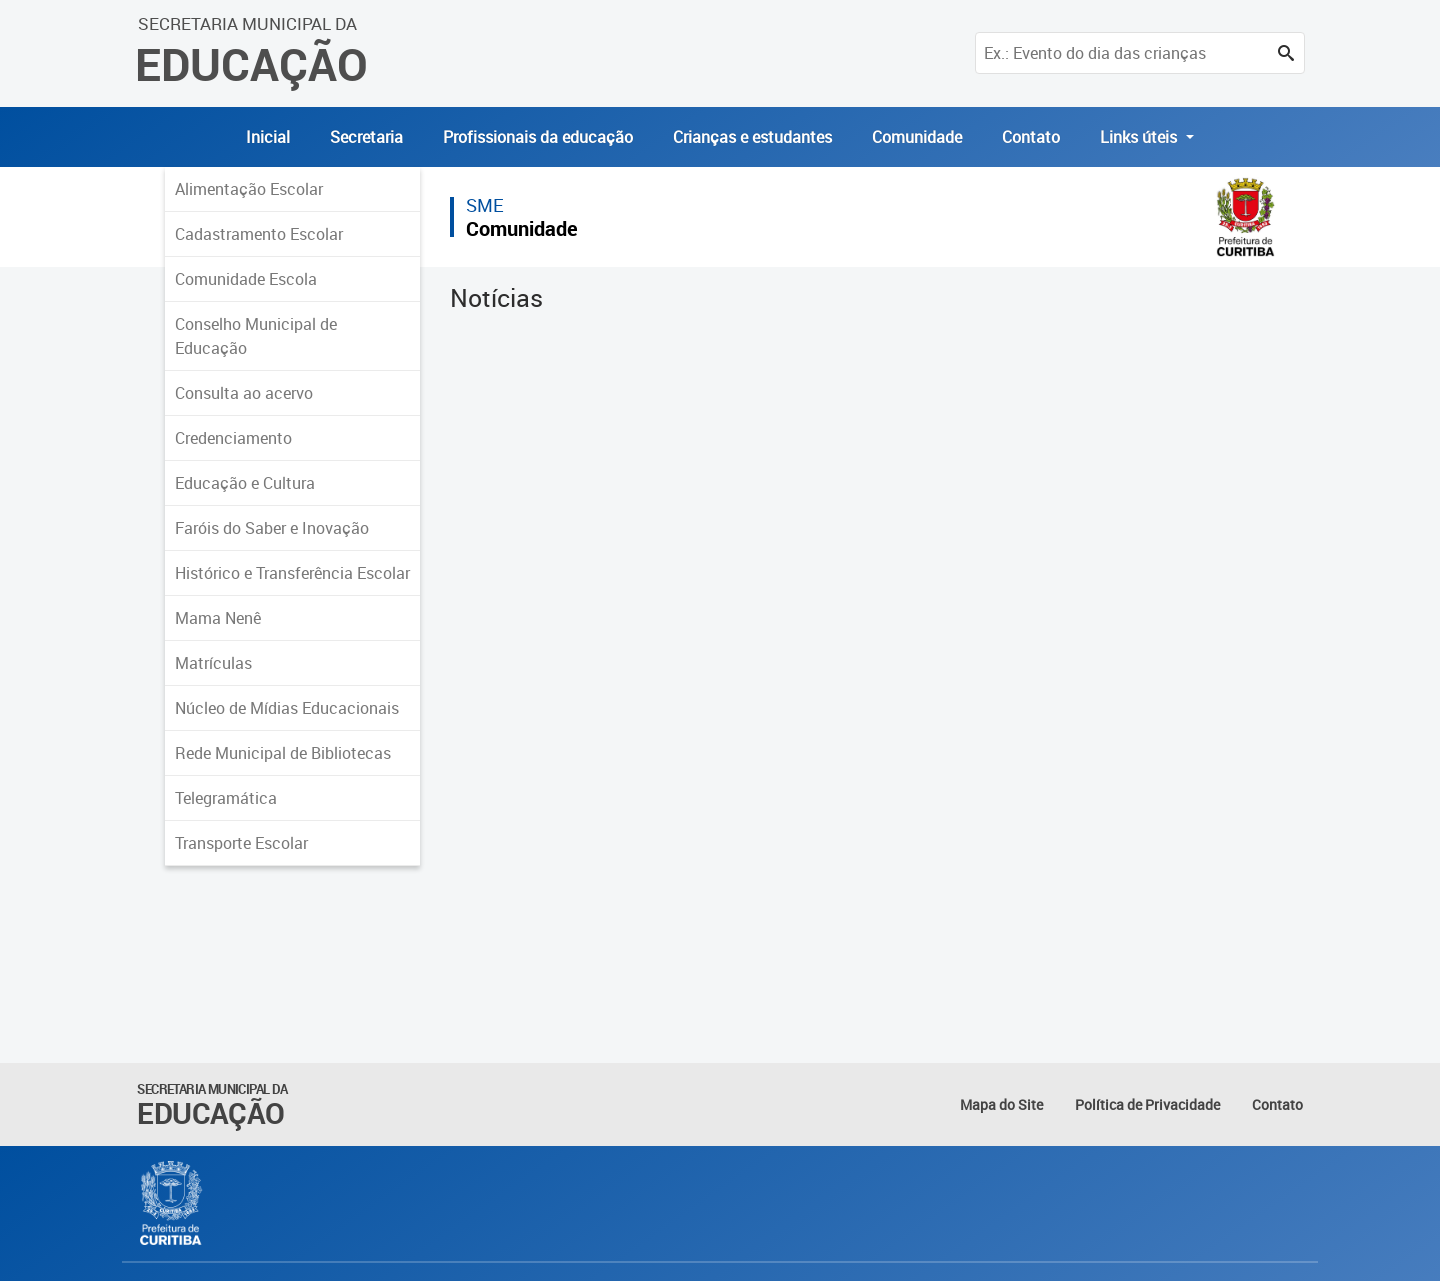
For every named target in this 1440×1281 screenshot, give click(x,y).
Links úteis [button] (1140, 137)
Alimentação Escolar (249, 189)
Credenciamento (233, 438)
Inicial (268, 137)
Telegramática (226, 798)
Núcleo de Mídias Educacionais (287, 708)
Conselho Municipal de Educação (256, 336)
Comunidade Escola (246, 279)
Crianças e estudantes (752, 137)
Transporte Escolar (241, 843)
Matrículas (213, 663)
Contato (1031, 137)
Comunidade (917, 137)
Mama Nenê (218, 618)
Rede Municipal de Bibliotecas (283, 753)
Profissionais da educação (538, 137)
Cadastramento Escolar (259, 234)
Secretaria (366, 137)
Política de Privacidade (1147, 1104)
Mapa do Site (1001, 1104)
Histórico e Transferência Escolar (292, 573)
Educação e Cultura (245, 483)
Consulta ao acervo (244, 393)
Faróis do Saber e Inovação (272, 528)
